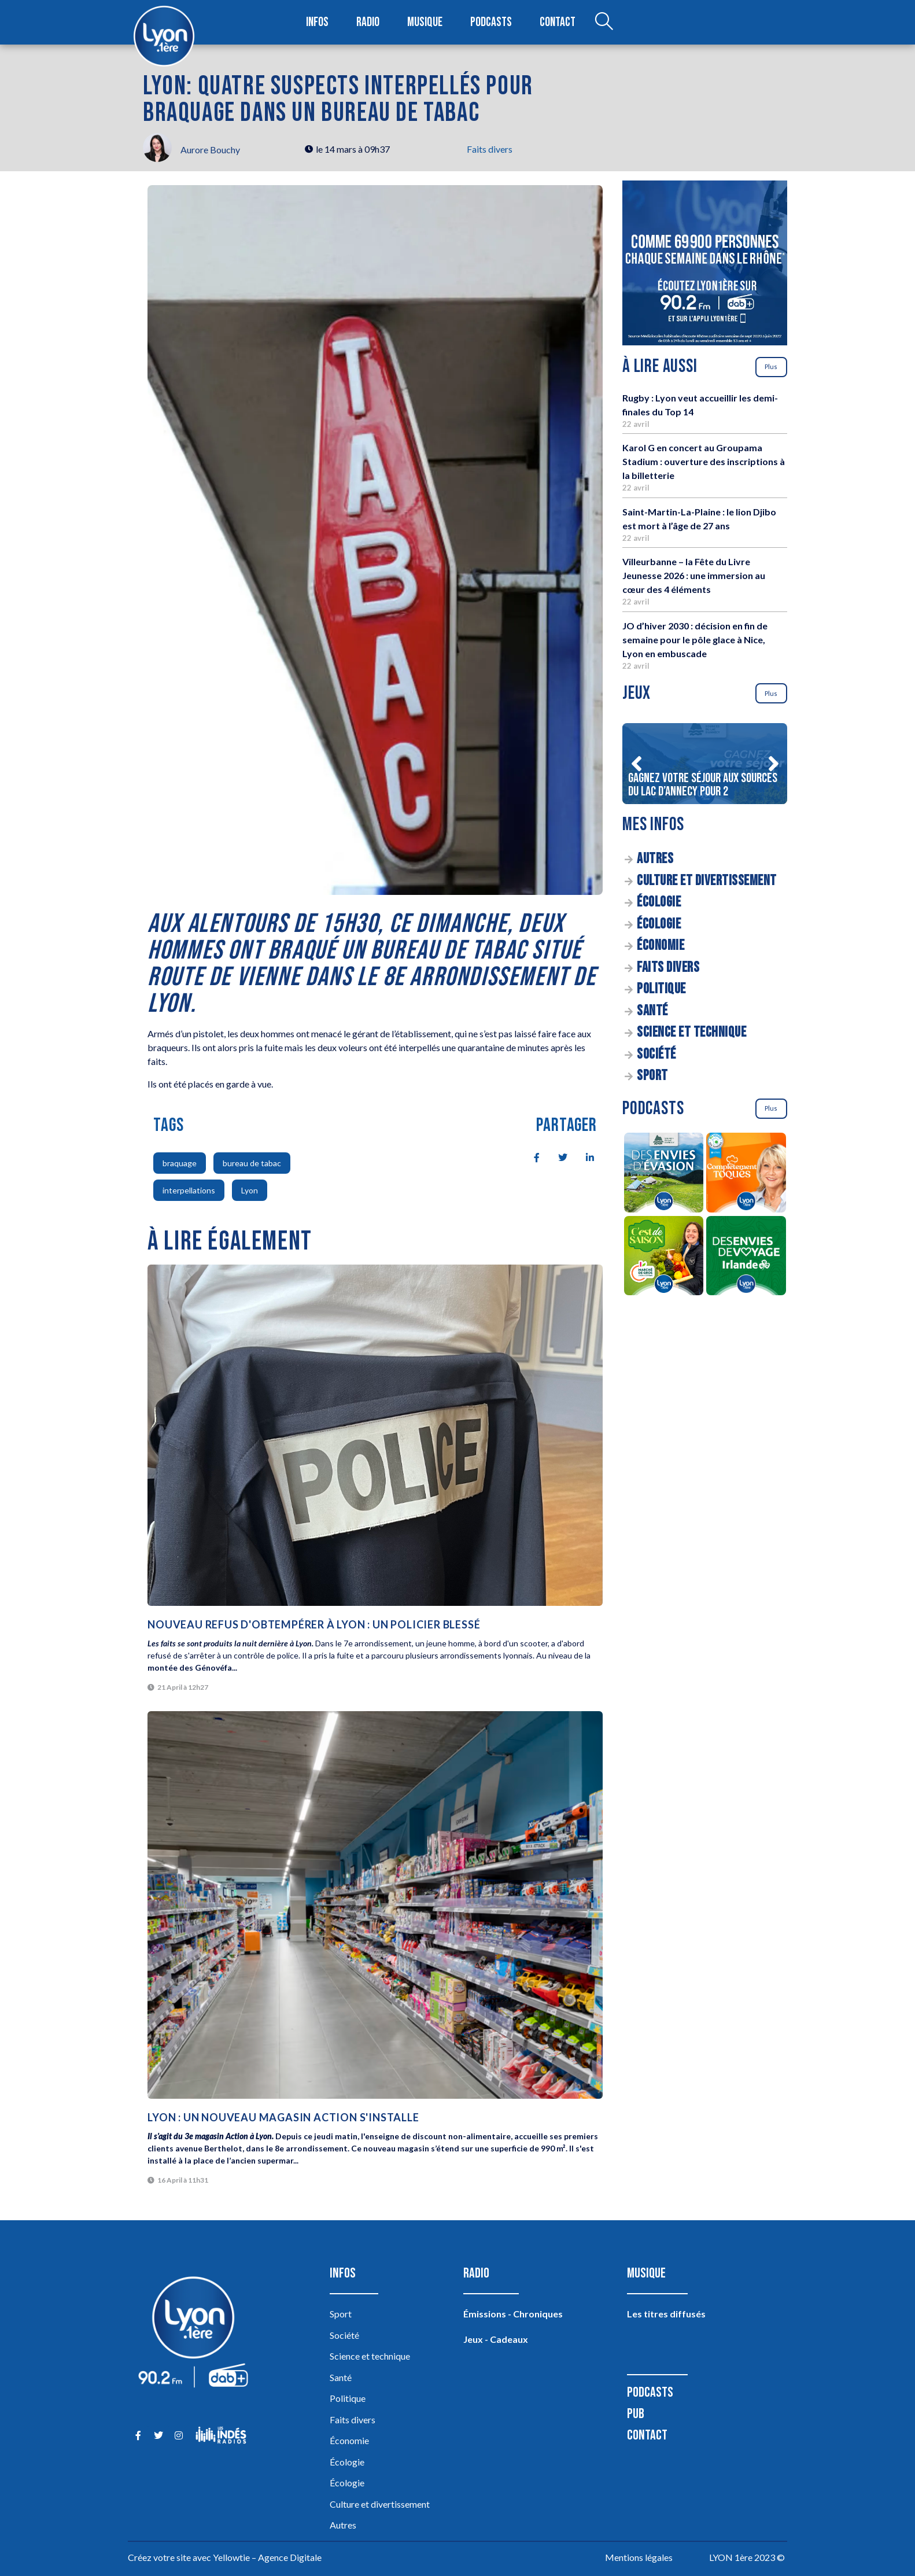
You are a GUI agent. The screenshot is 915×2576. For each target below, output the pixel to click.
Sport (652, 1076)
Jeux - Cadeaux (495, 2339)
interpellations (189, 1190)
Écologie (659, 902)
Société (656, 1054)
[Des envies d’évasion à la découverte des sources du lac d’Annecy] (663, 1174)
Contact (557, 22)
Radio (367, 22)
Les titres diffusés (666, 2313)
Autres (655, 859)
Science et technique (691, 1032)
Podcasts (491, 22)
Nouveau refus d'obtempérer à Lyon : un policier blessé (313, 1624)
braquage (180, 1163)
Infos (317, 22)
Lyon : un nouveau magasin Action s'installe (283, 2117)
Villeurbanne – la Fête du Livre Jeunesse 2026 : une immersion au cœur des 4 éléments (693, 575)
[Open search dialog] (603, 22)
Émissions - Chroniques (513, 2313)
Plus (771, 366)
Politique (661, 989)
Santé (652, 1011)
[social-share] (530, 1156)
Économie (660, 946)
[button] (636, 763)
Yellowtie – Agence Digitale (267, 2557)
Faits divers (489, 148)
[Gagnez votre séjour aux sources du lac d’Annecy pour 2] (704, 763)
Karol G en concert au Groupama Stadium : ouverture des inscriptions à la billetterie (703, 461)
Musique (424, 22)
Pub (635, 2413)
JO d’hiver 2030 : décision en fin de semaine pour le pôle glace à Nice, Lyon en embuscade (695, 639)
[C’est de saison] (663, 1257)
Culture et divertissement (707, 881)
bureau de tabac (252, 1163)
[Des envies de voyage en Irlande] (746, 1257)
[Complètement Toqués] (746, 1174)
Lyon (249, 1190)
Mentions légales (639, 2557)
